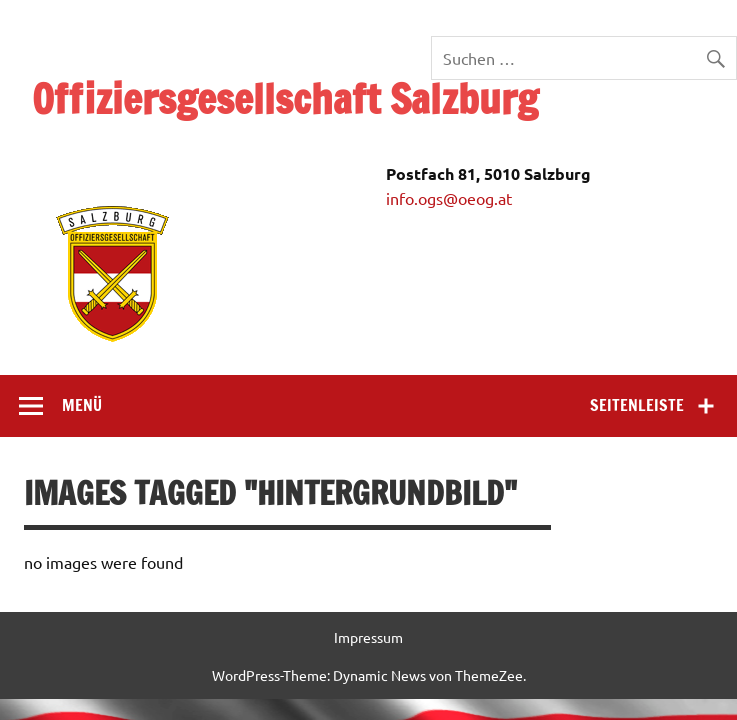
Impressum (368, 637)
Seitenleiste (637, 405)
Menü (82, 405)
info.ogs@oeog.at (449, 198)
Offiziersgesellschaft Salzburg (285, 98)
